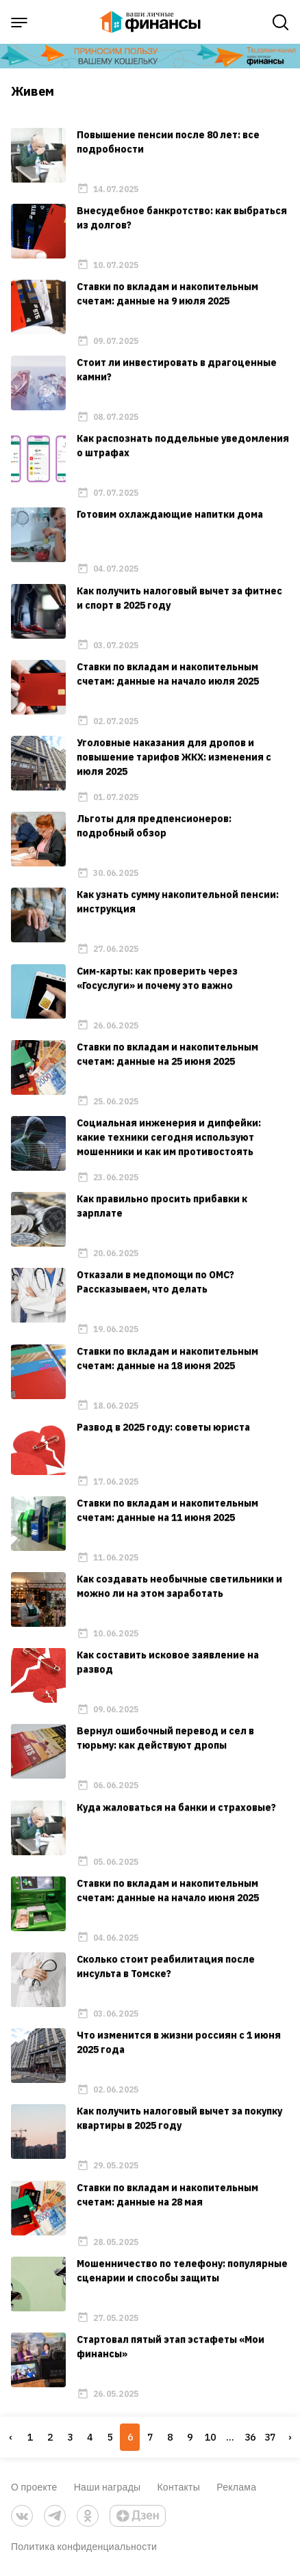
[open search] (281, 22)
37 (269, 2437)
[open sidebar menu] (19, 22)
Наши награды (107, 2487)
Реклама (236, 2487)
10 (210, 2437)
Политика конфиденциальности (84, 2546)
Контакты (178, 2487)
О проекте (34, 2487)
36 (250, 2437)
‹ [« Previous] (10, 2437)
